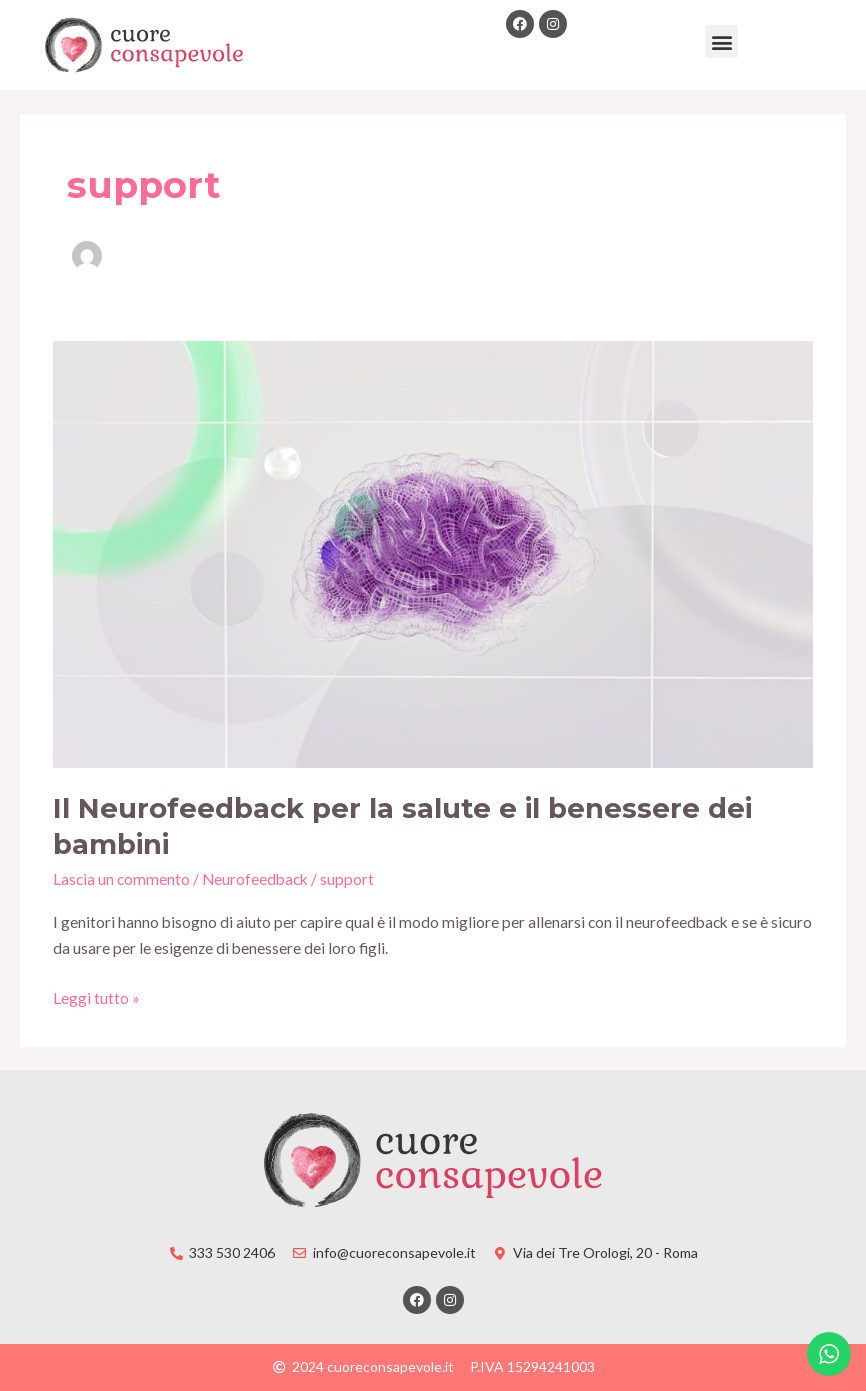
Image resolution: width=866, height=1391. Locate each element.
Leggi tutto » (96, 996)
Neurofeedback (255, 879)
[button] (721, 41)
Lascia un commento (121, 879)
